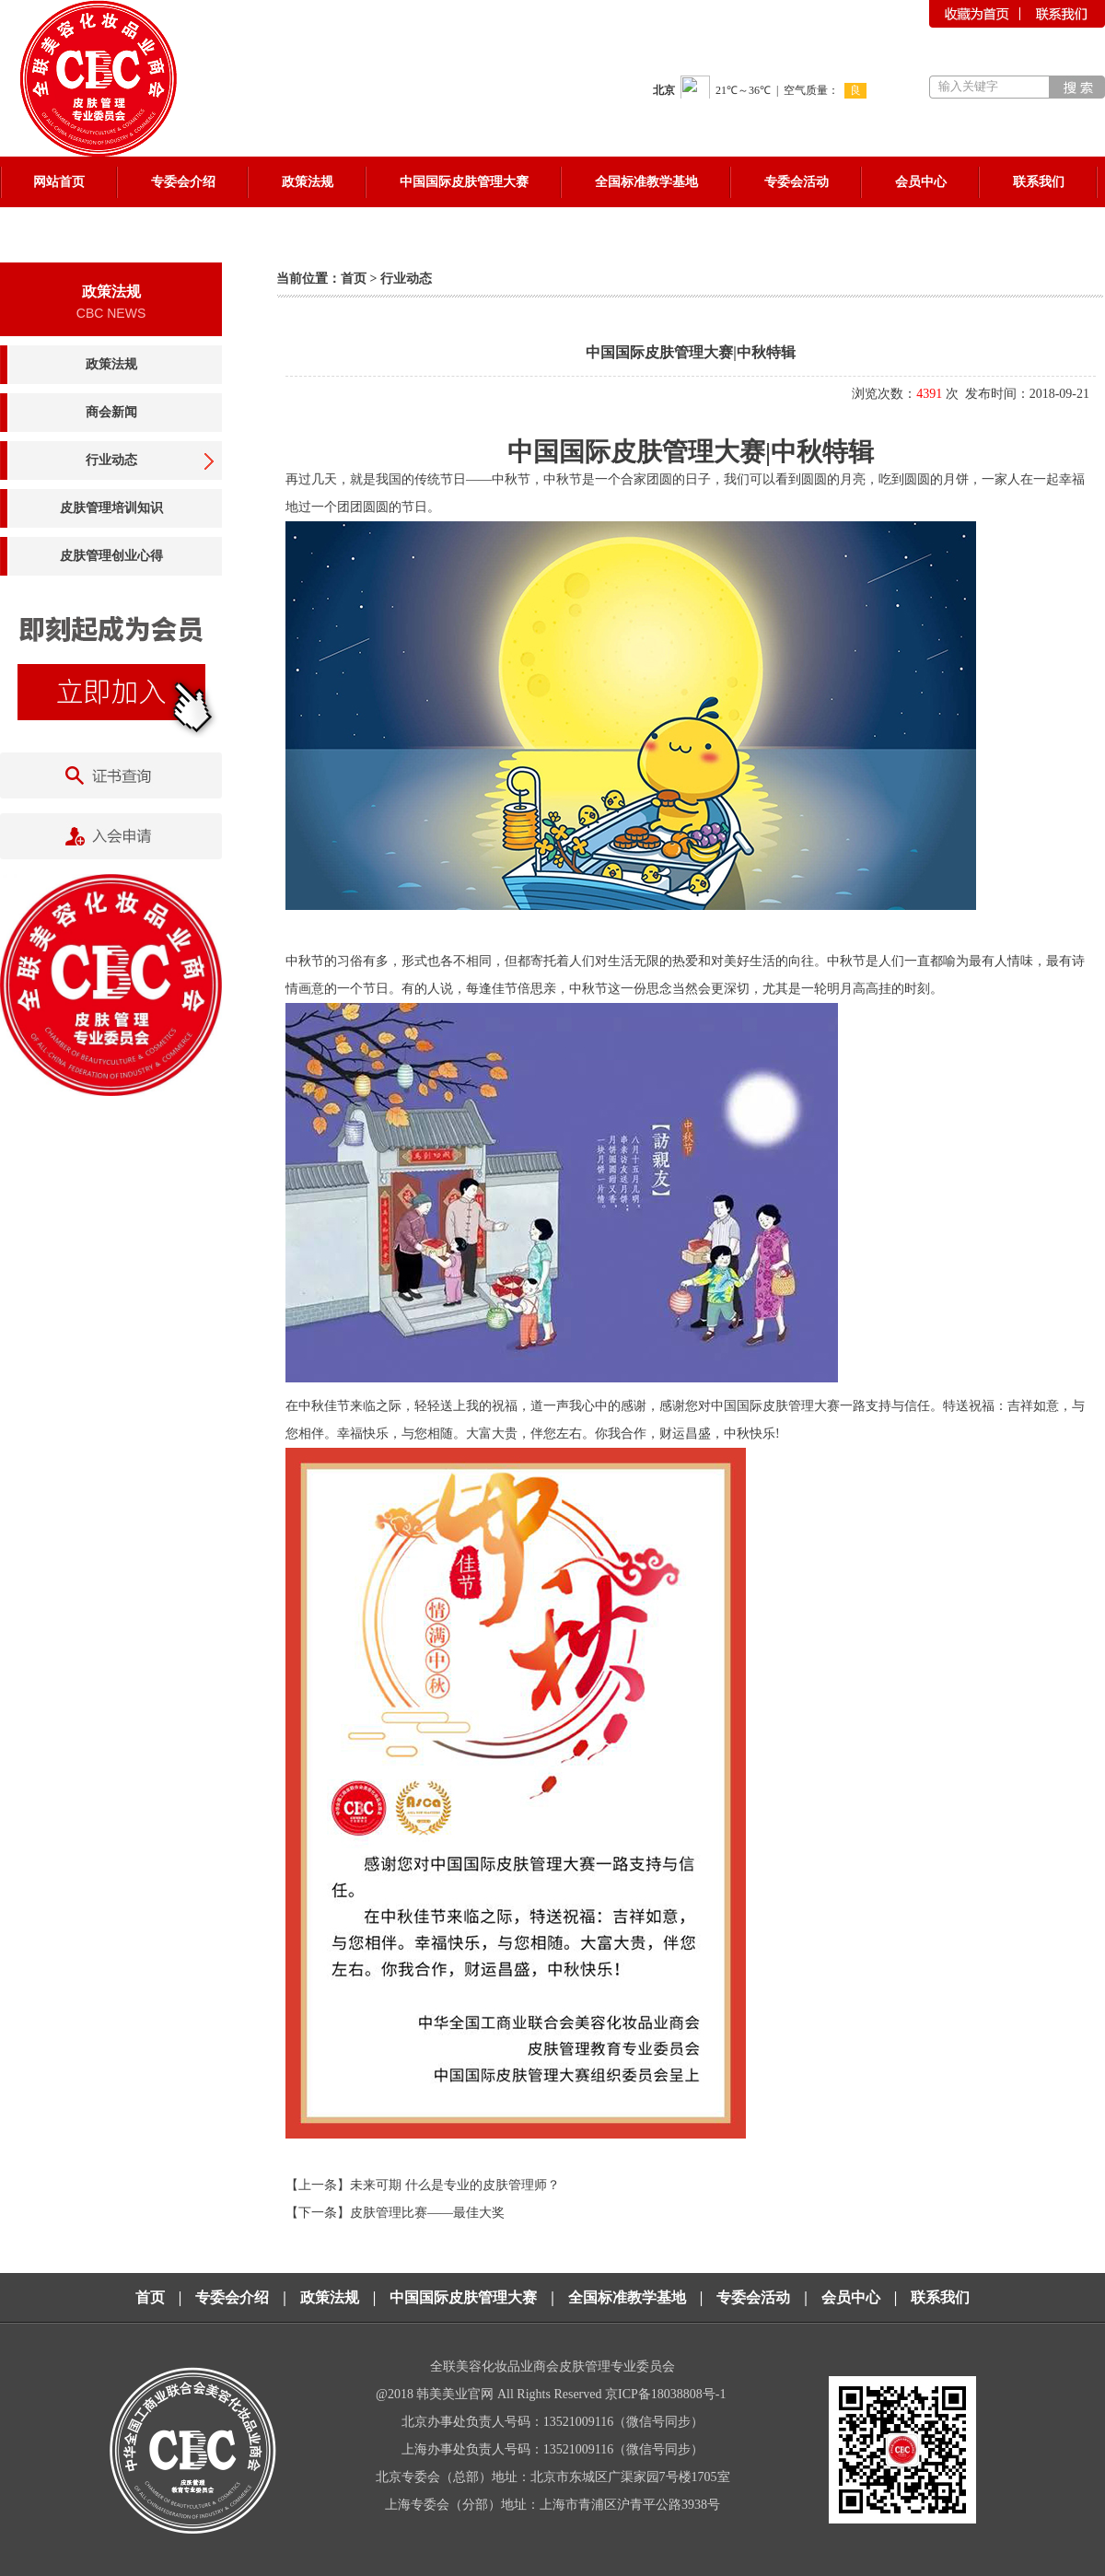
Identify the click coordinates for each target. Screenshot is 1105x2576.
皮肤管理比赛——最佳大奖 (427, 2213)
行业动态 (111, 460)
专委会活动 (753, 2297)
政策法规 (111, 364)
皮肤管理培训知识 (111, 508)
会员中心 (850, 2297)
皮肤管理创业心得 (111, 556)
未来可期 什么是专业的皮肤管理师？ (455, 2185)
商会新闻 (111, 412)
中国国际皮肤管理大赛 (463, 2297)
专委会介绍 (232, 2297)
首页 (353, 279)
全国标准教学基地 (627, 2297)
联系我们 (940, 2297)
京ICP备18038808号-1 (667, 2394)
